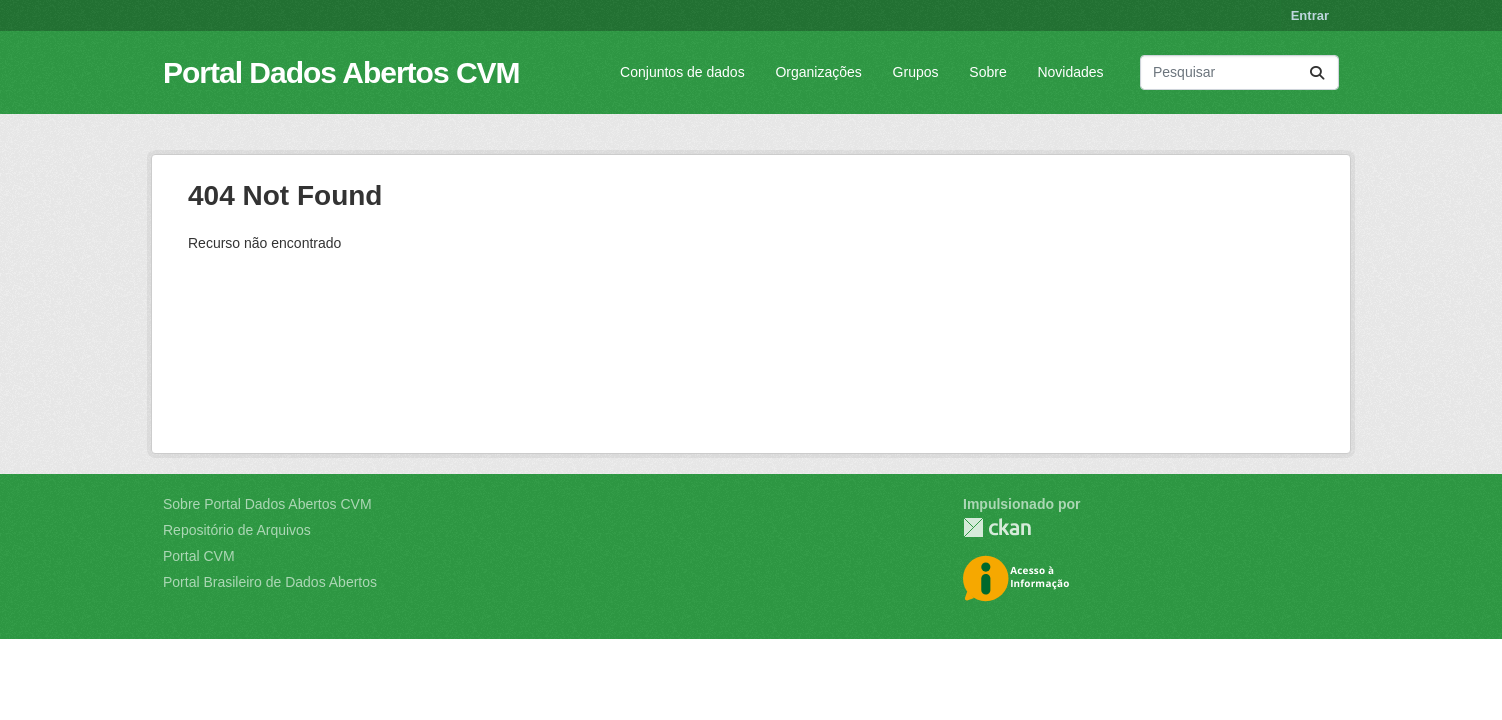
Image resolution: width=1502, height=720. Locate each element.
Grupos (916, 72)
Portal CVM (199, 556)
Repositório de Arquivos (237, 530)
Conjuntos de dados (682, 72)
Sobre (987, 72)
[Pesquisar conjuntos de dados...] (1239, 72)
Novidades (1070, 72)
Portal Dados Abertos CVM (341, 72)
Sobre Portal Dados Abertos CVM (267, 504)
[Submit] (1317, 72)
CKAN (997, 527)
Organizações (818, 72)
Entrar (1310, 15)
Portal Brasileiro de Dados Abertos (270, 582)
